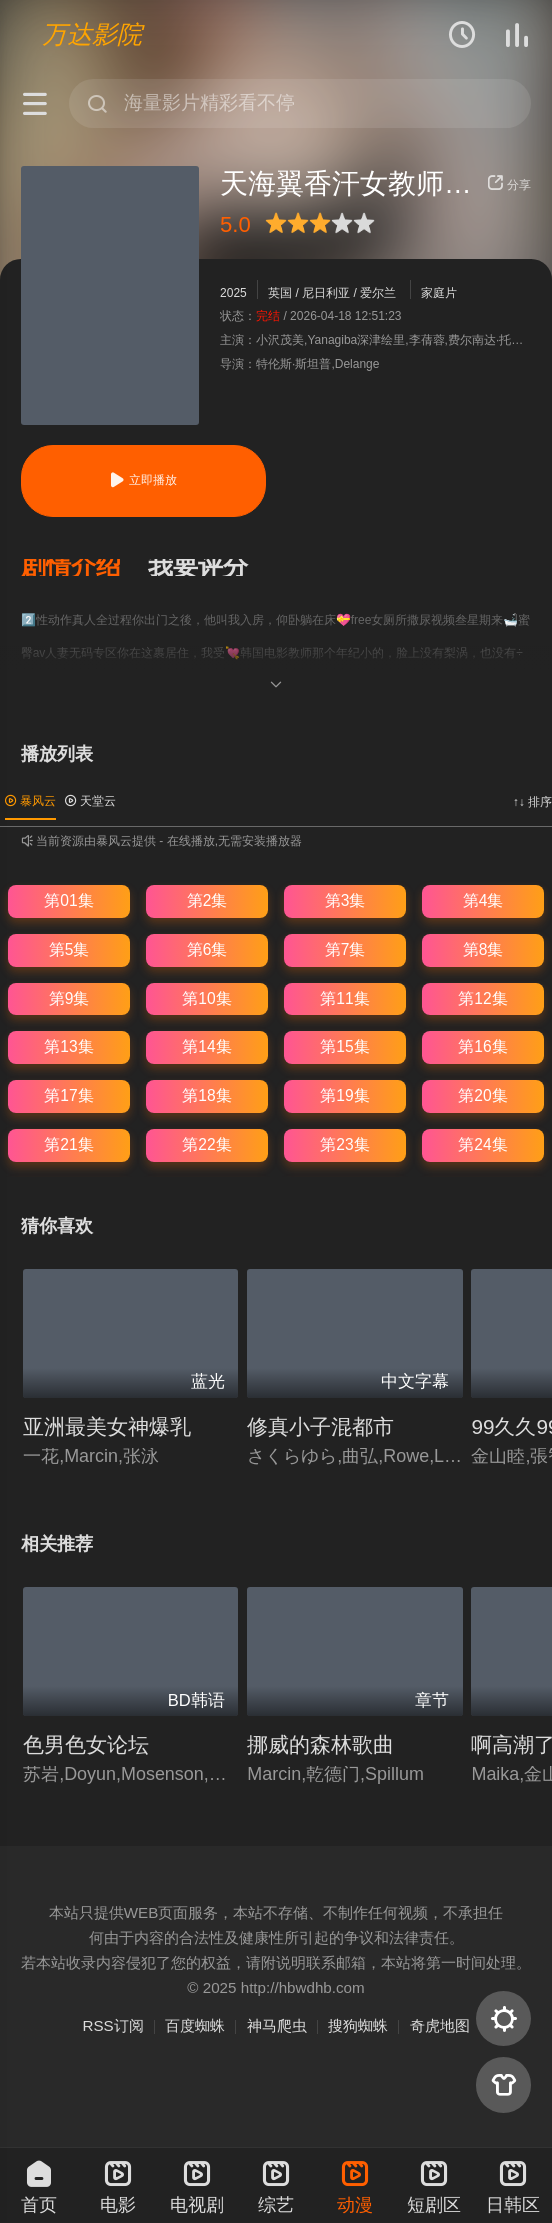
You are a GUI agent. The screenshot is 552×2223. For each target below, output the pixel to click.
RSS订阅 (112, 2025)
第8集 (483, 949)
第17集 (68, 1095)
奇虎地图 (440, 2025)
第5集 (69, 949)
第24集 (482, 1144)
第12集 (482, 998)
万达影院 (92, 34)
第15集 (344, 1046)
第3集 (345, 900)
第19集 (344, 1095)
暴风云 (30, 801)
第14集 (206, 1046)
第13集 (68, 1046)
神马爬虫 (277, 2025)
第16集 (482, 1046)
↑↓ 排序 (532, 802)
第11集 (344, 998)
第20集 (482, 1095)
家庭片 (439, 293)
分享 (509, 185)
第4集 (483, 900)
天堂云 (90, 801)
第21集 (68, 1144)
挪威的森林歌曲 (320, 1744)
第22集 (206, 1144)
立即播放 (143, 480)
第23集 (344, 1144)
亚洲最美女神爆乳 (107, 1426)
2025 (233, 293)
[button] (85, 568)
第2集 (207, 900)
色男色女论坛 (86, 1744)
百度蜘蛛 (195, 2025)
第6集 (207, 949)
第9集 (69, 998)
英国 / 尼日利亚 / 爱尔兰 (332, 293)
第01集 (68, 900)
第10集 (206, 998)
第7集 (345, 949)
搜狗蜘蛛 (358, 2025)
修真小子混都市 (320, 1426)
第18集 (206, 1095)
